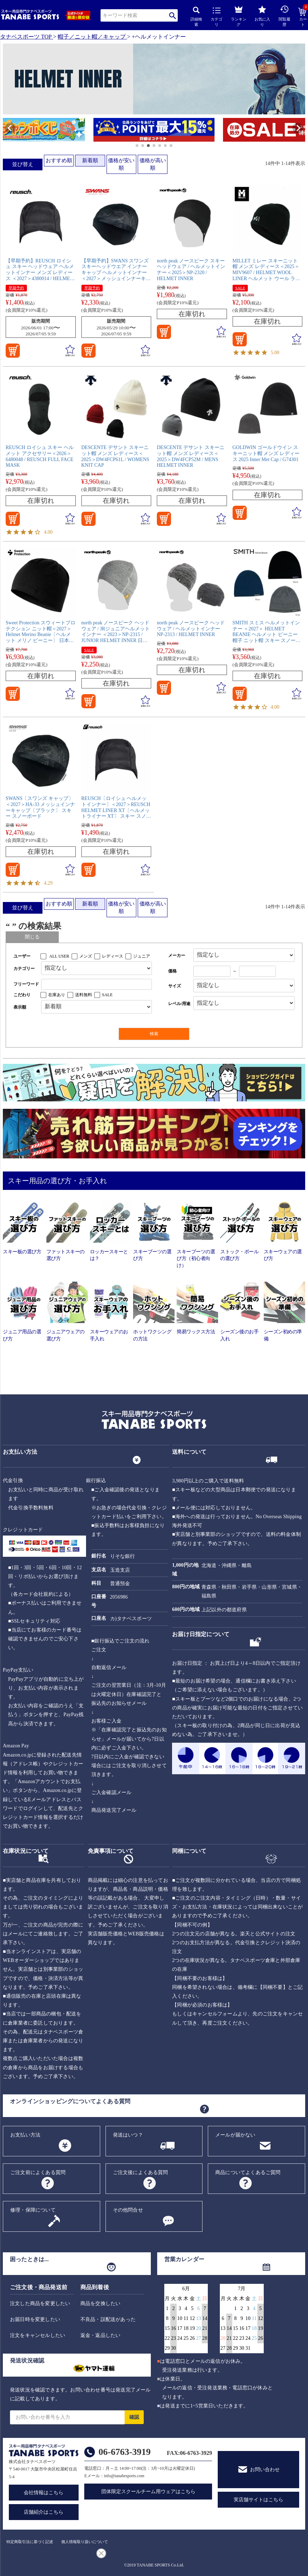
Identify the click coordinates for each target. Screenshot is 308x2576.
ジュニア (141, 956)
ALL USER (59, 956)
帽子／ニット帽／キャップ (92, 37)
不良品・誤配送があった (108, 2319)
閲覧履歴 (284, 16)
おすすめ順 (59, 160)
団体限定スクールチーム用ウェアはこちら (148, 2491)
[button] (6, 130)
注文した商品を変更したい (40, 2303)
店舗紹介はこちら (43, 2512)
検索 (172, 15)
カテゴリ (216, 17)
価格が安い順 (121, 164)
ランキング (238, 15)
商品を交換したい (100, 2303)
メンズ (85, 956)
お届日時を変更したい (35, 2319)
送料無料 (83, 994)
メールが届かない (235, 2135)
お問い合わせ (265, 2469)
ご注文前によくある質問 (37, 2172)
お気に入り (262, 16)
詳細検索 (196, 17)
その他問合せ (128, 2210)
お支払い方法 (25, 2135)
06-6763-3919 (124, 2452)
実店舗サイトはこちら (258, 2499)
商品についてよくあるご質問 (248, 2172)
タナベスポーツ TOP (26, 37)
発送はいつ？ (128, 2135)
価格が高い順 (152, 164)
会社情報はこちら (43, 2492)
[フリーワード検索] (96, 984)
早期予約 (16, 288)
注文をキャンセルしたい (37, 2335)
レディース (112, 956)
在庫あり (56, 994)
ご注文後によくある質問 (140, 2172)
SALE (240, 288)
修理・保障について (33, 2210)
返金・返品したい (100, 2335)
